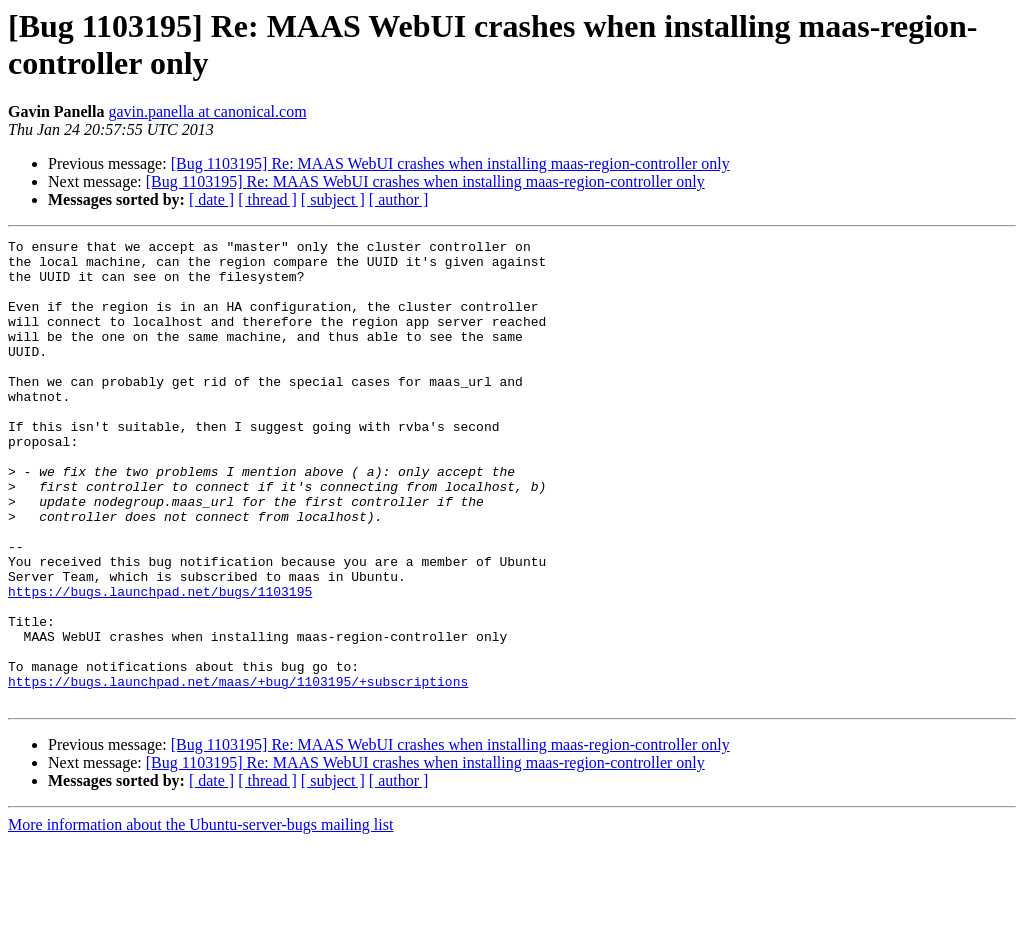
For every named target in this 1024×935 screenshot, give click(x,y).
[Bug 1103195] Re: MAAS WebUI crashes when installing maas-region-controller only (450, 163)
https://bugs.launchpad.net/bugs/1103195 (160, 663)
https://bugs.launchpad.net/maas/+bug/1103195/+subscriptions (238, 771)
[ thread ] (267, 199)
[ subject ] (333, 199)
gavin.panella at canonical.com (207, 111)
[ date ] (211, 199)
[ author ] (399, 199)
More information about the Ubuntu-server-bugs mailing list (200, 917)
